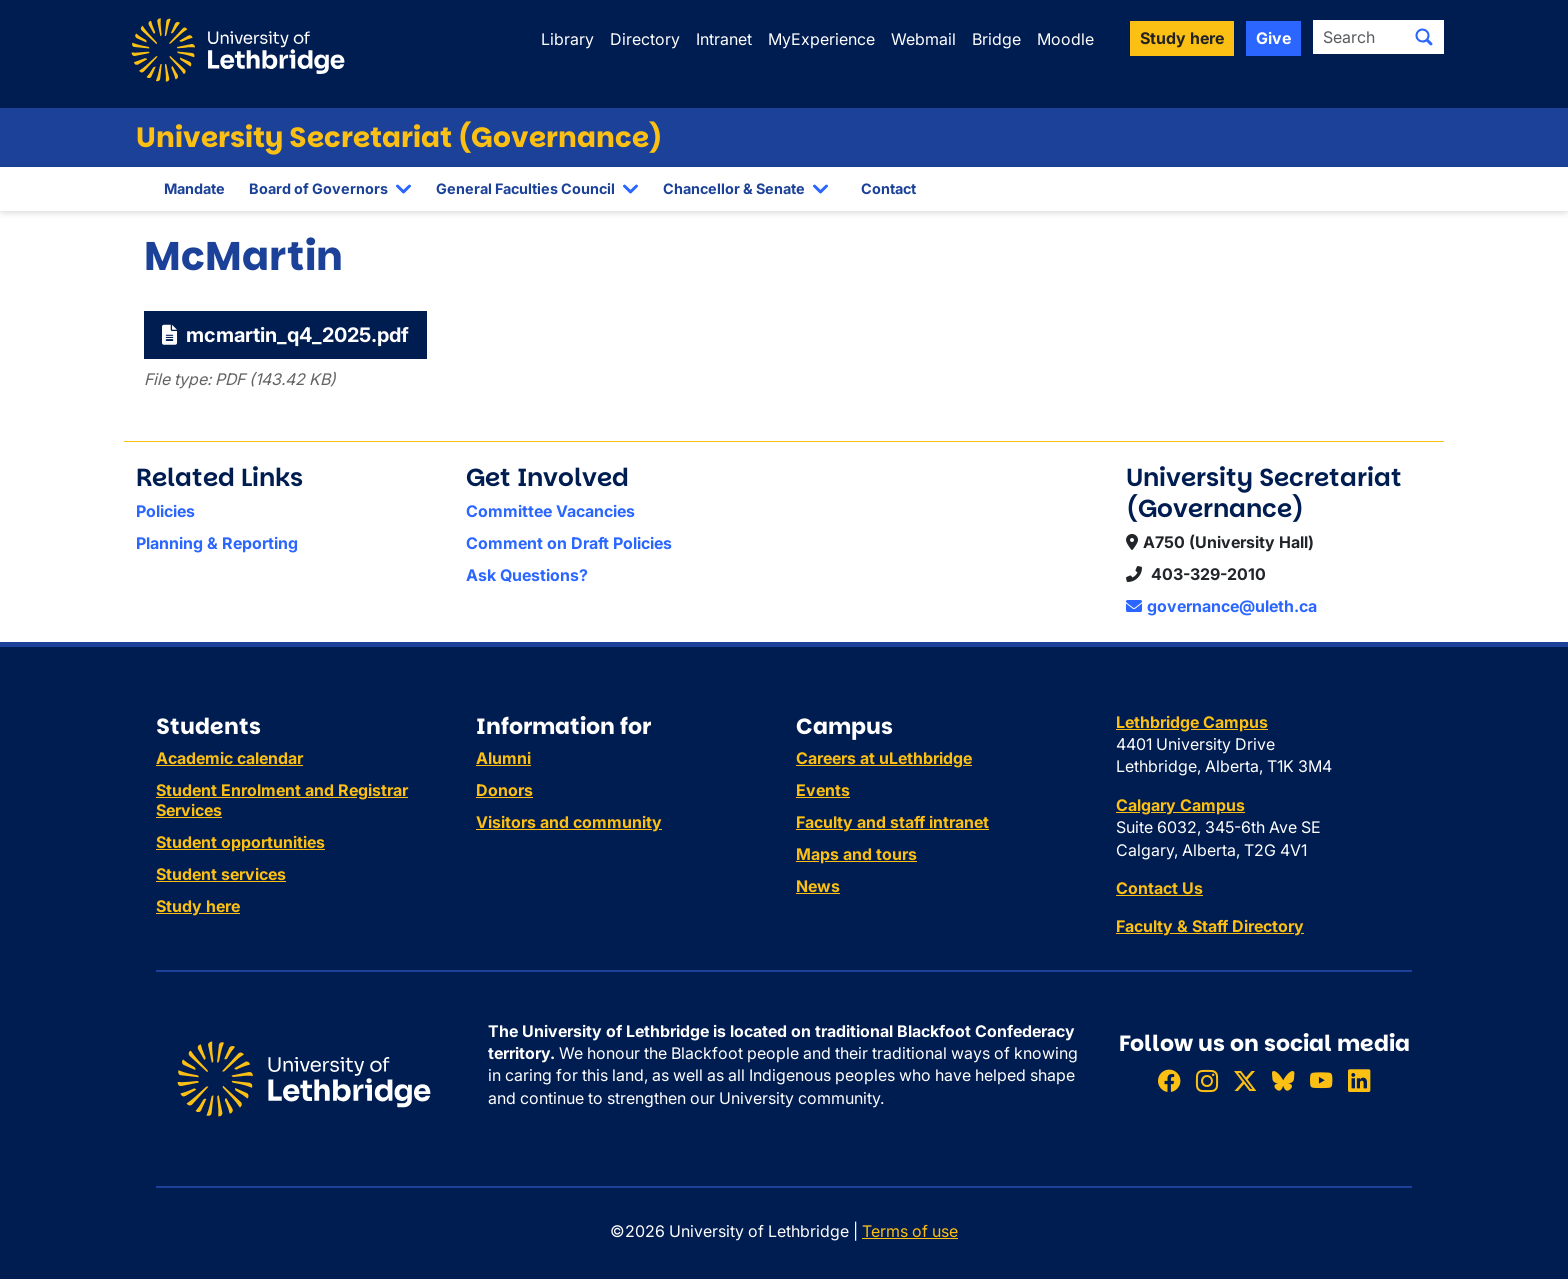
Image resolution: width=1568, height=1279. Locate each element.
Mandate (194, 188)
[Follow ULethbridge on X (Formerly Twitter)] (1245, 1080)
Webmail (923, 39)
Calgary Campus (1180, 805)
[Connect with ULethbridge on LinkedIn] (1359, 1080)
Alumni (503, 758)
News (818, 886)
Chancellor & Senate (734, 188)
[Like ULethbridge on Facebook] (1169, 1080)
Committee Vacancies (550, 511)
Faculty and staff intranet (892, 822)
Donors (504, 790)
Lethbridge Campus (1192, 722)
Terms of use (910, 1231)
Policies (165, 511)
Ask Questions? (527, 575)
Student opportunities (240, 842)
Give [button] (1273, 38)
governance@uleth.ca (1221, 606)
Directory (645, 39)
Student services (221, 874)
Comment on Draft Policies (569, 543)
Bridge (996, 39)
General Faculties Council (525, 188)
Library (567, 39)
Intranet (724, 39)
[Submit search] (1424, 37)
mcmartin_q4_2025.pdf (285, 335)
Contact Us (1159, 888)
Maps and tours (856, 854)
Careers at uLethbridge (884, 758)
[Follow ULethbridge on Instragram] (1207, 1080)
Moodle (1065, 39)
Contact (888, 188)
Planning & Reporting (217, 543)
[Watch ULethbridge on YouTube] (1321, 1080)
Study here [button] (1182, 38)
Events (823, 790)
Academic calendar (229, 758)
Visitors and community (569, 822)
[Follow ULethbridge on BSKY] (1283, 1080)
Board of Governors (318, 188)
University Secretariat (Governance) (399, 137)
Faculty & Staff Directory (1210, 926)
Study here (198, 906)
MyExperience (821, 39)
